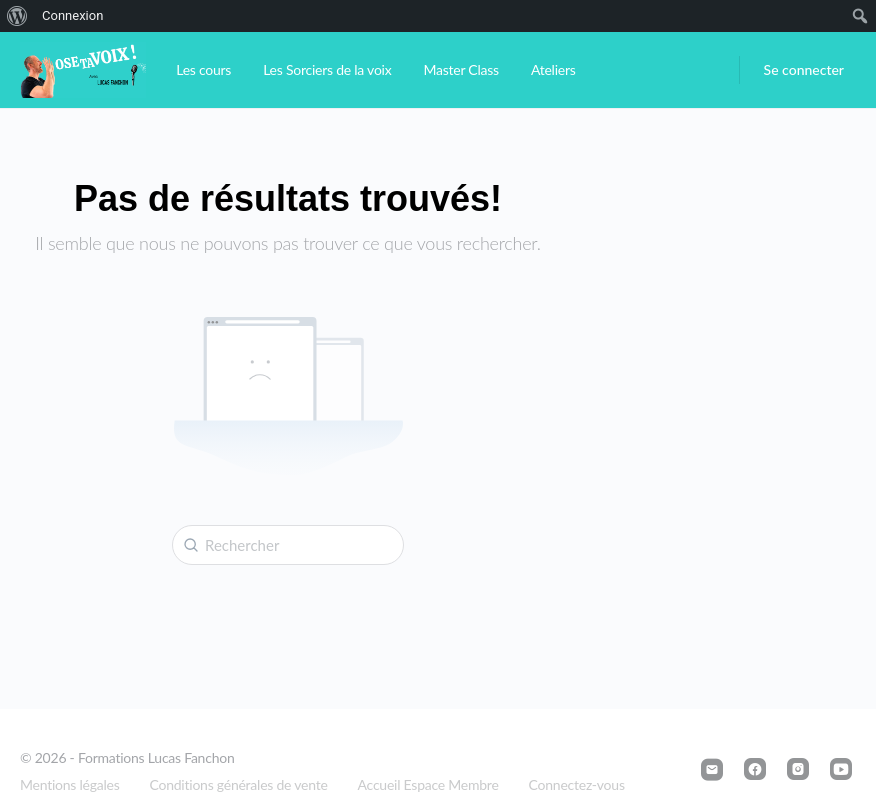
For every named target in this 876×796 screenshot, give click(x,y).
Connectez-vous (577, 784)
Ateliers (553, 69)
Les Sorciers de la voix (327, 69)
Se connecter (804, 69)
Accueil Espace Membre (428, 784)
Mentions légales (70, 784)
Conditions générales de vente (239, 784)
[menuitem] (17, 16)
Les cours (203, 69)
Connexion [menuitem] (72, 15)
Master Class (460, 69)
